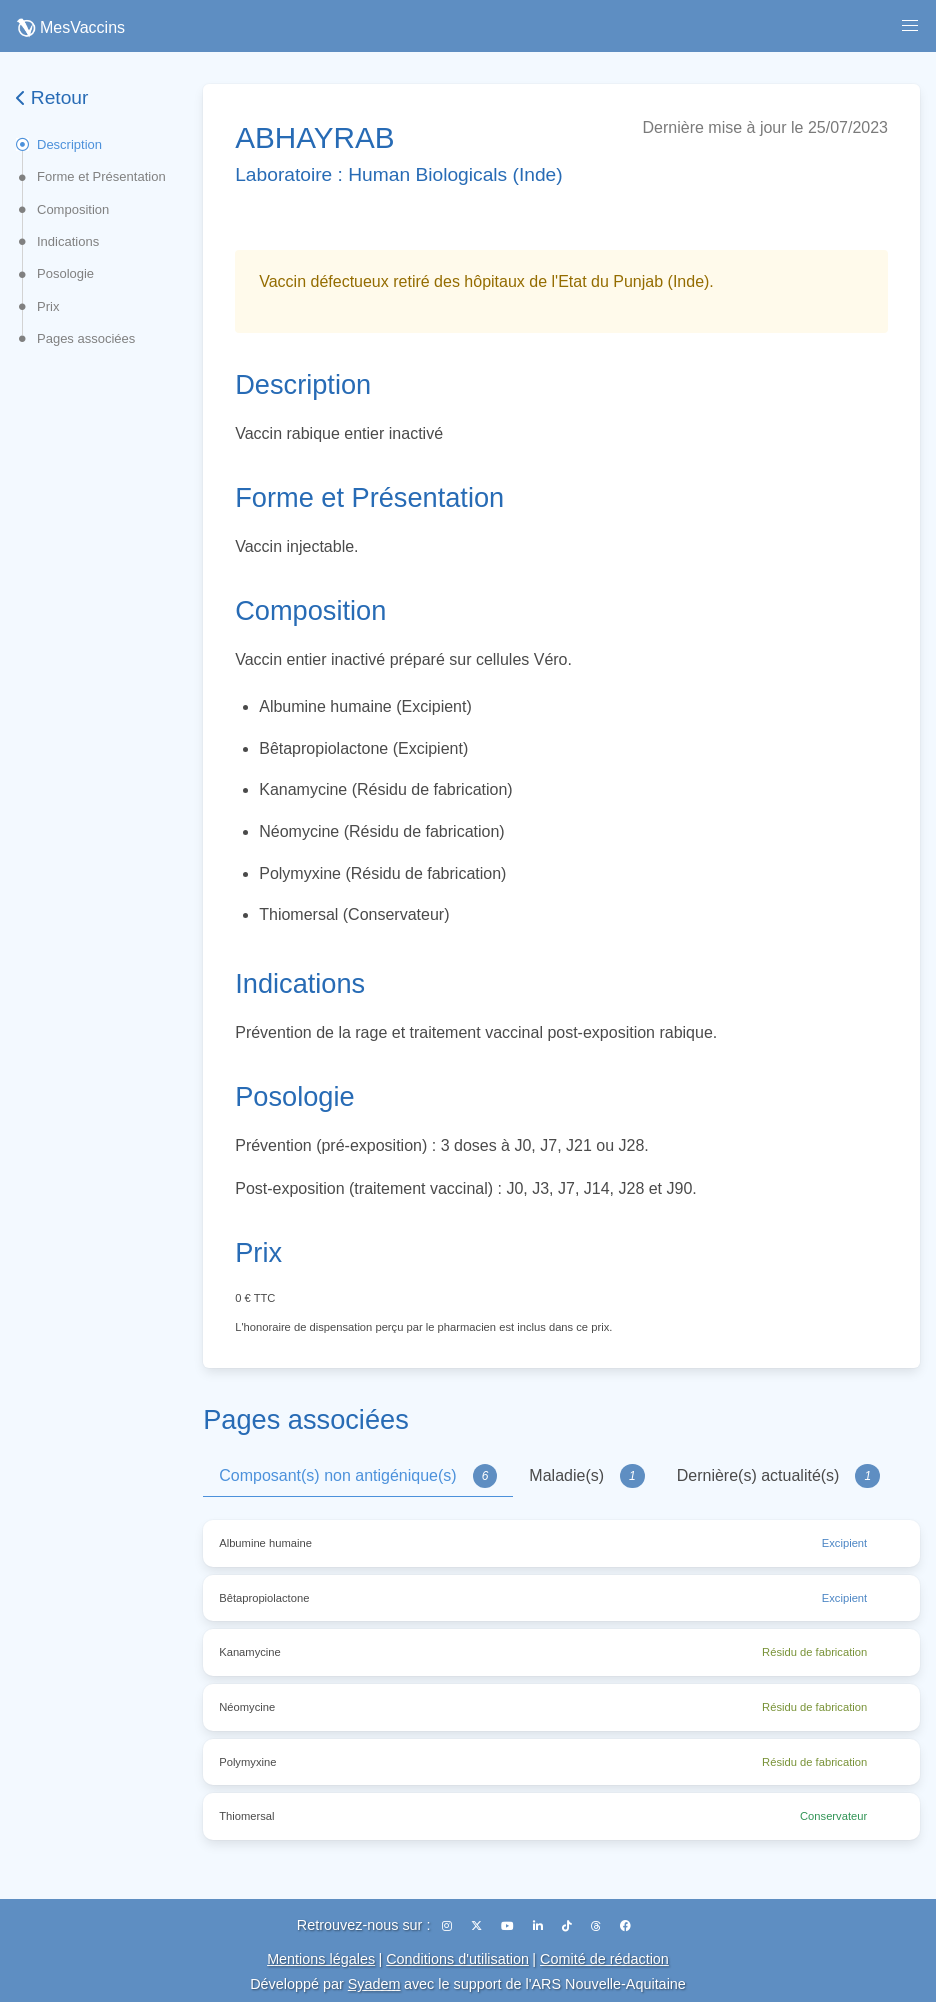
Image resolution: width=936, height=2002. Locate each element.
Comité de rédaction (604, 1959)
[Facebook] (625, 1926)
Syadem (374, 1984)
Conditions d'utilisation (457, 1959)
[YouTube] (509, 1926)
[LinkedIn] (539, 1926)
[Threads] (597, 1926)
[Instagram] (448, 1926)
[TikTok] (568, 1926)
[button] (910, 26)
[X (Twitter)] (478, 1926)
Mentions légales (321, 1959)
